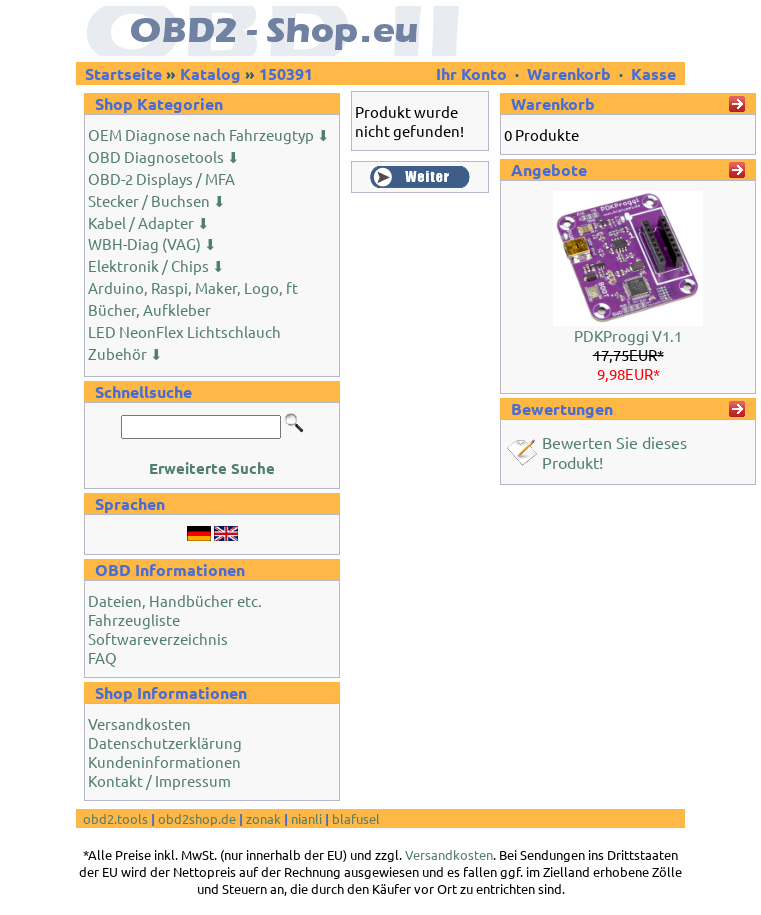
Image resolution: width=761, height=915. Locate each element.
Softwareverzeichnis (158, 638)
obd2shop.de (197, 818)
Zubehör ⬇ (125, 353)
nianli (306, 818)
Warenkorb (569, 73)
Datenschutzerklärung (165, 742)
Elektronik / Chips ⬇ (156, 265)
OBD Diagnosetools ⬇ (164, 156)
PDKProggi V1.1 (628, 335)
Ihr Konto (473, 73)
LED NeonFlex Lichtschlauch (184, 331)
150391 (286, 73)
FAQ (102, 657)
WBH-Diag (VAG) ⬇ (152, 243)
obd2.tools (115, 818)
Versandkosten (139, 723)
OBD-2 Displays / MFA (161, 178)
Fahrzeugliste (134, 619)
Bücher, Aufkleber (149, 309)
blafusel (356, 818)
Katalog (210, 73)
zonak (263, 818)
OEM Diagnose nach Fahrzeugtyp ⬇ (209, 134)
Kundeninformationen (164, 761)
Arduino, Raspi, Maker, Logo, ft (193, 287)
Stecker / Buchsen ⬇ (157, 200)
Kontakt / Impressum (159, 780)
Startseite (123, 73)
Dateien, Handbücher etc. (175, 600)
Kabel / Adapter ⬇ (149, 222)
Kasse (653, 73)
